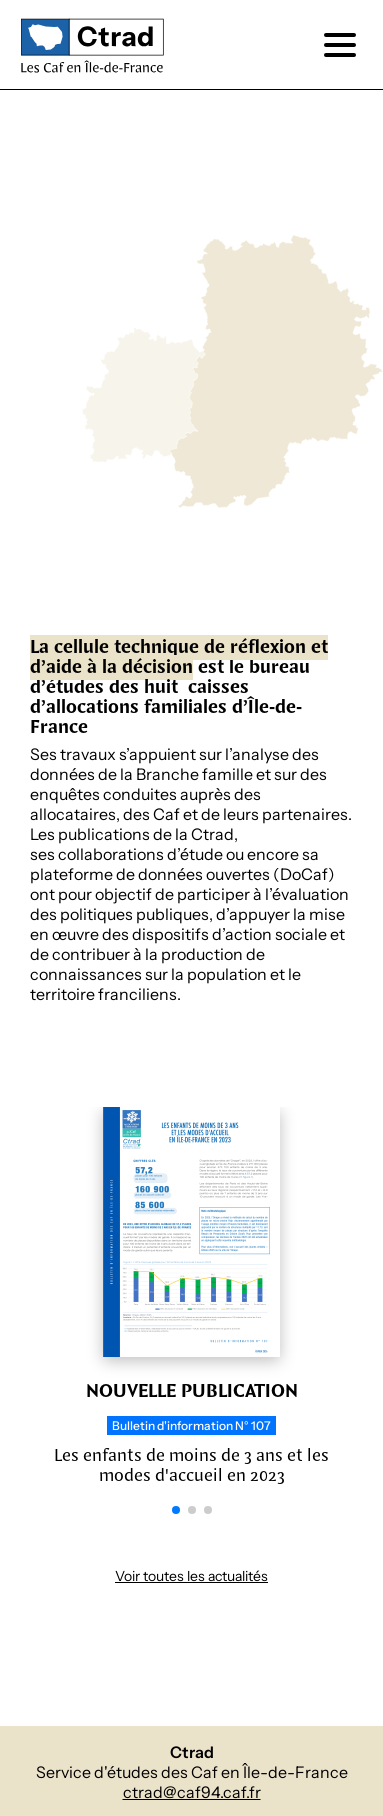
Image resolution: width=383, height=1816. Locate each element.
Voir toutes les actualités (191, 1576)
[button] (176, 1510)
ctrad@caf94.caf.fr (192, 1792)
